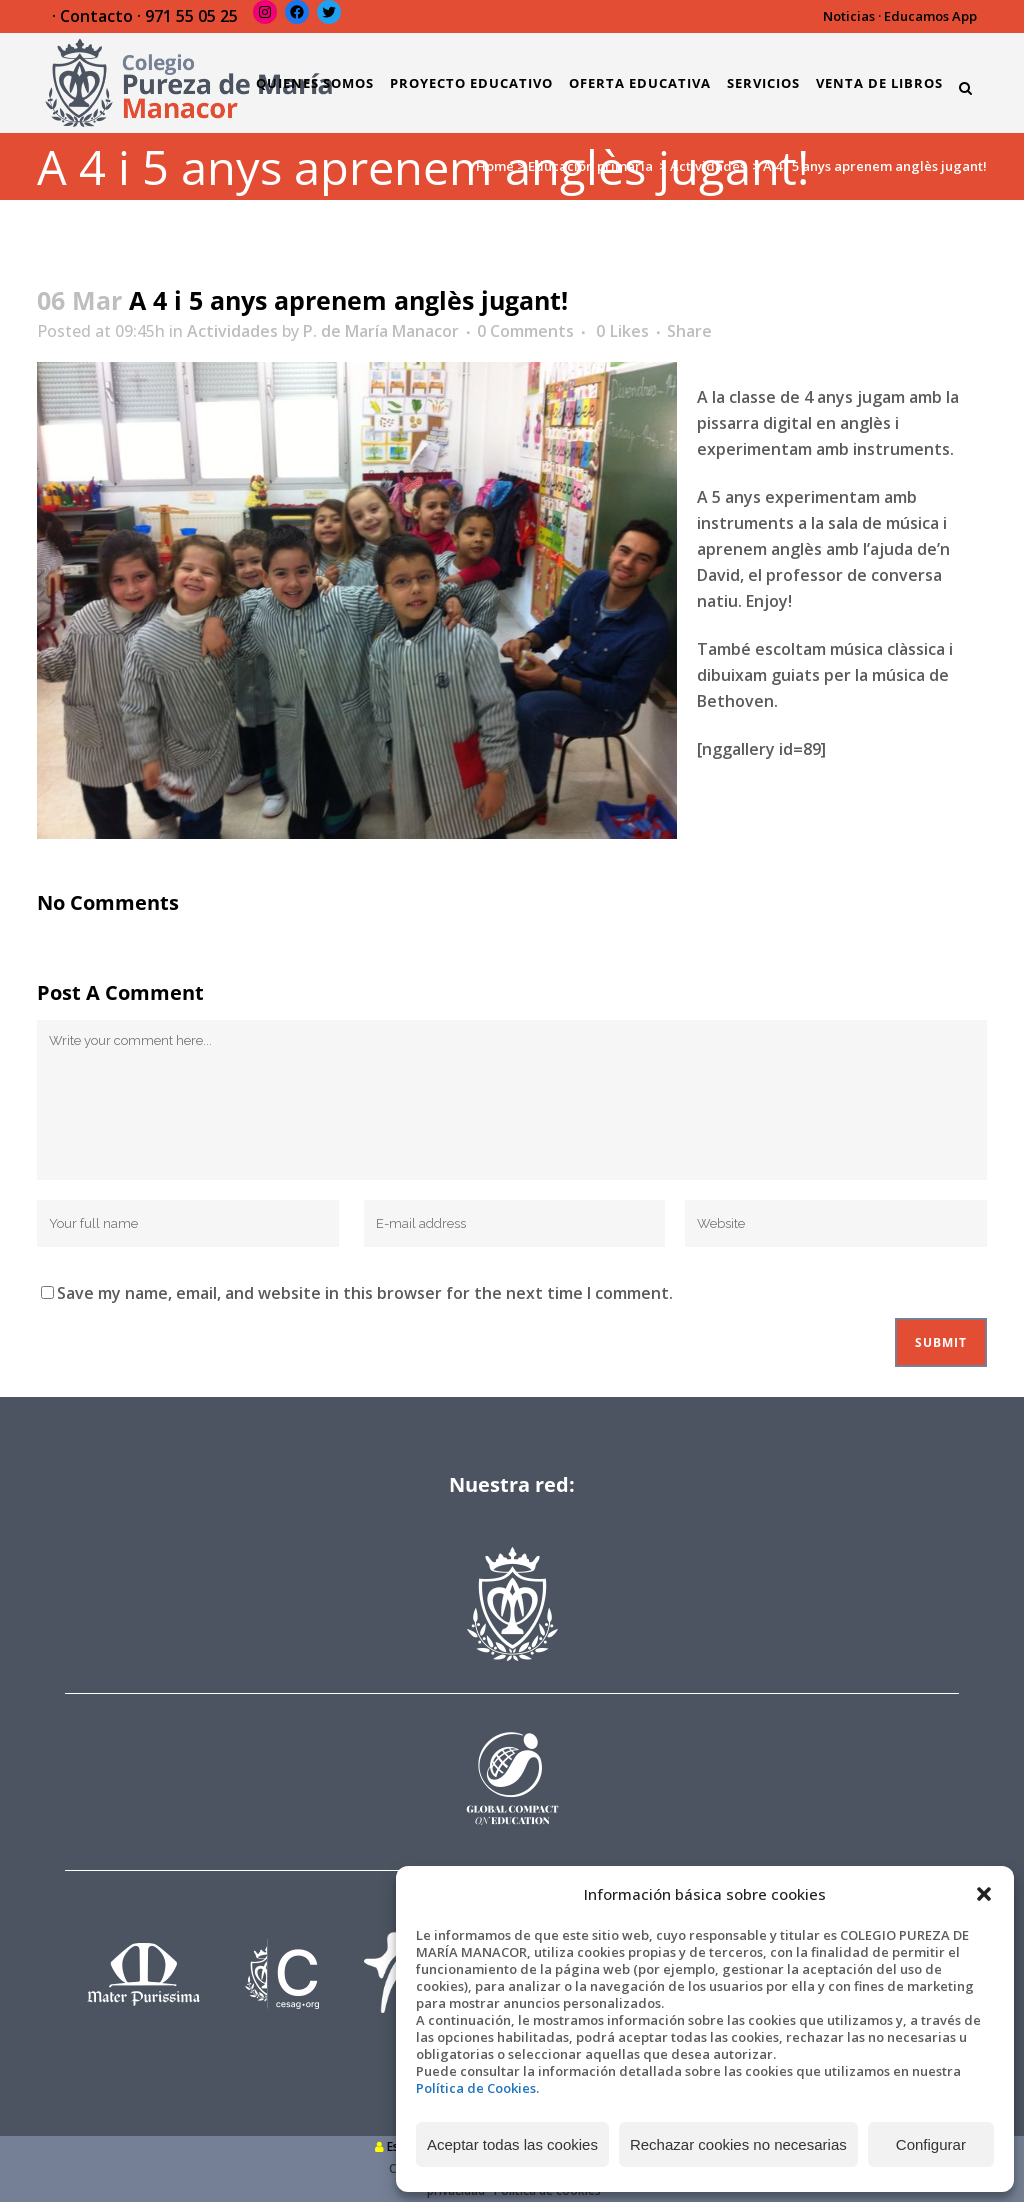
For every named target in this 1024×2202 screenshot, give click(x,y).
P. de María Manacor (381, 331)
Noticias (849, 16)
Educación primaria (590, 166)
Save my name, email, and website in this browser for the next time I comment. (365, 1293)
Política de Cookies (476, 2088)
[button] (984, 1894)
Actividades (708, 166)
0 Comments (525, 331)
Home (495, 166)
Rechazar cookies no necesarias (738, 2144)
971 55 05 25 (191, 16)
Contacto (96, 16)
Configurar (931, 2144)
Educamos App (930, 16)
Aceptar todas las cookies (512, 2144)
